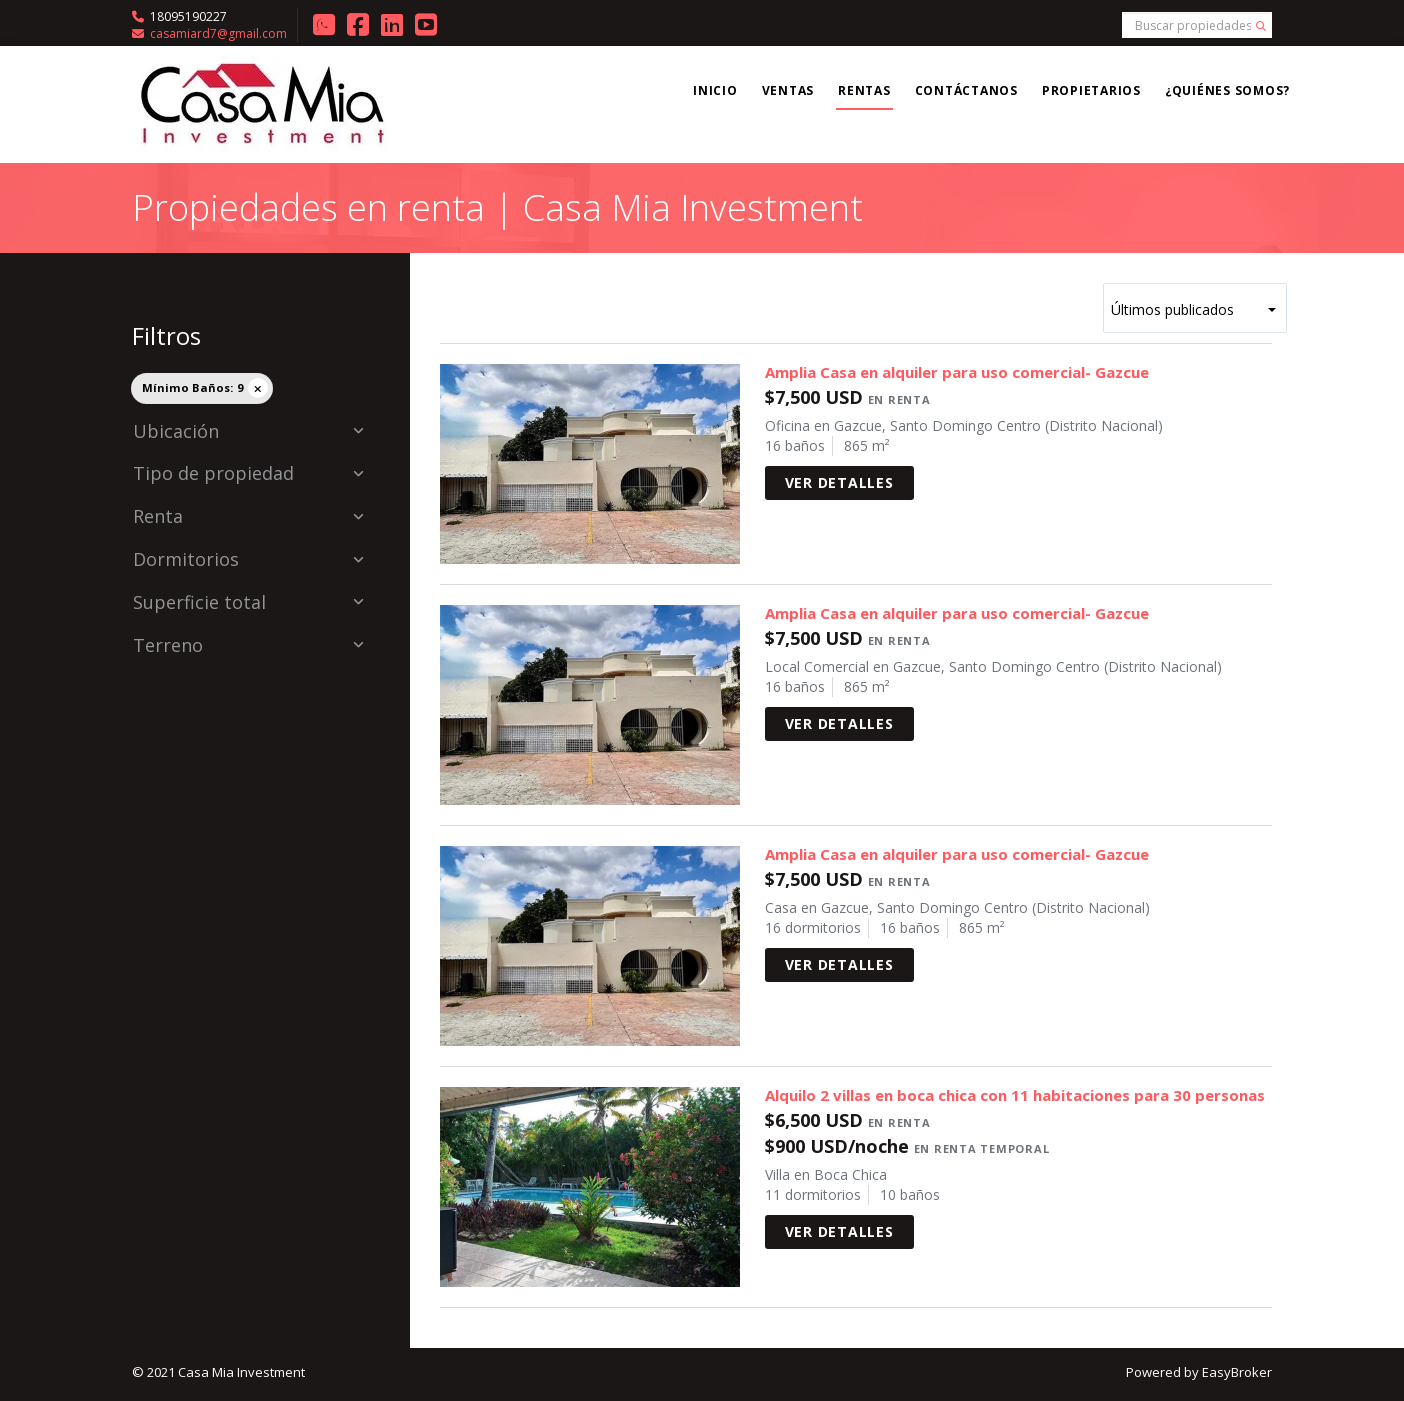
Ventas (788, 90)
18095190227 (188, 16)
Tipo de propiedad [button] (248, 474)
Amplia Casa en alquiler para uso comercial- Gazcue (957, 372)
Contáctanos (966, 90)
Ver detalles (839, 482)
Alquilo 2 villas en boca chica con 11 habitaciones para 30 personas (1015, 1095)
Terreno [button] (248, 646)
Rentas (864, 90)
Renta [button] (248, 517)
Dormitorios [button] (248, 560)
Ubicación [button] (248, 432)
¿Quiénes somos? (1227, 90)
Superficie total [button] (248, 603)
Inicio (715, 90)
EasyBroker (1237, 1372)
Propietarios (1091, 90)
